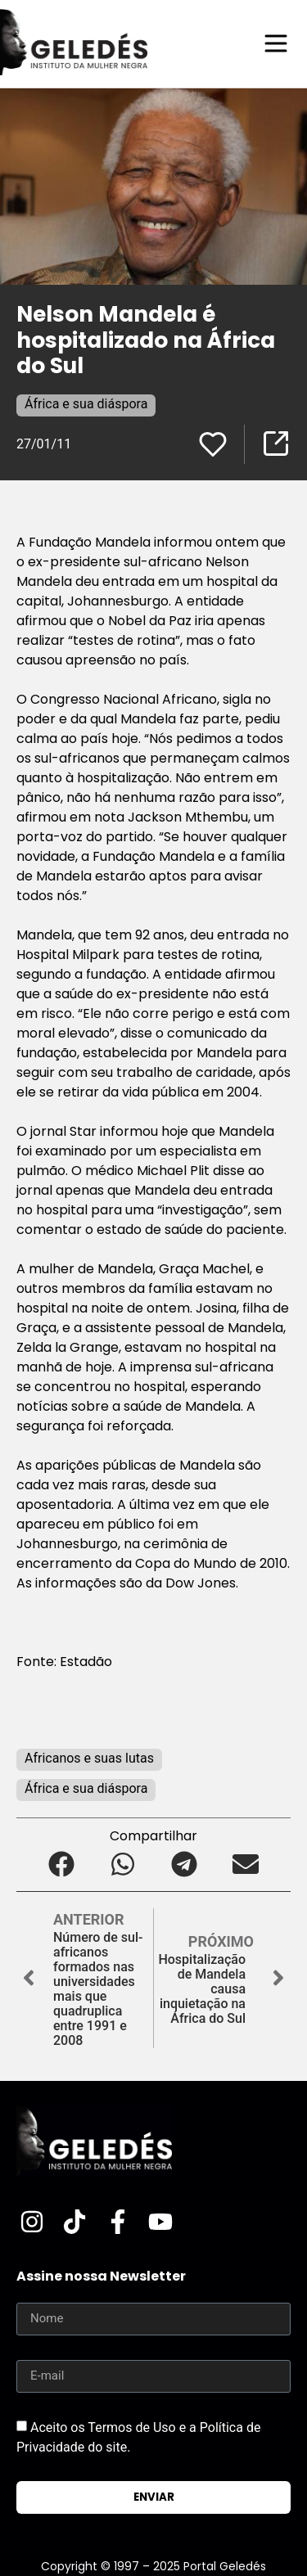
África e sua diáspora (86, 404)
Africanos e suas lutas (89, 1758)
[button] (62, 1864)
